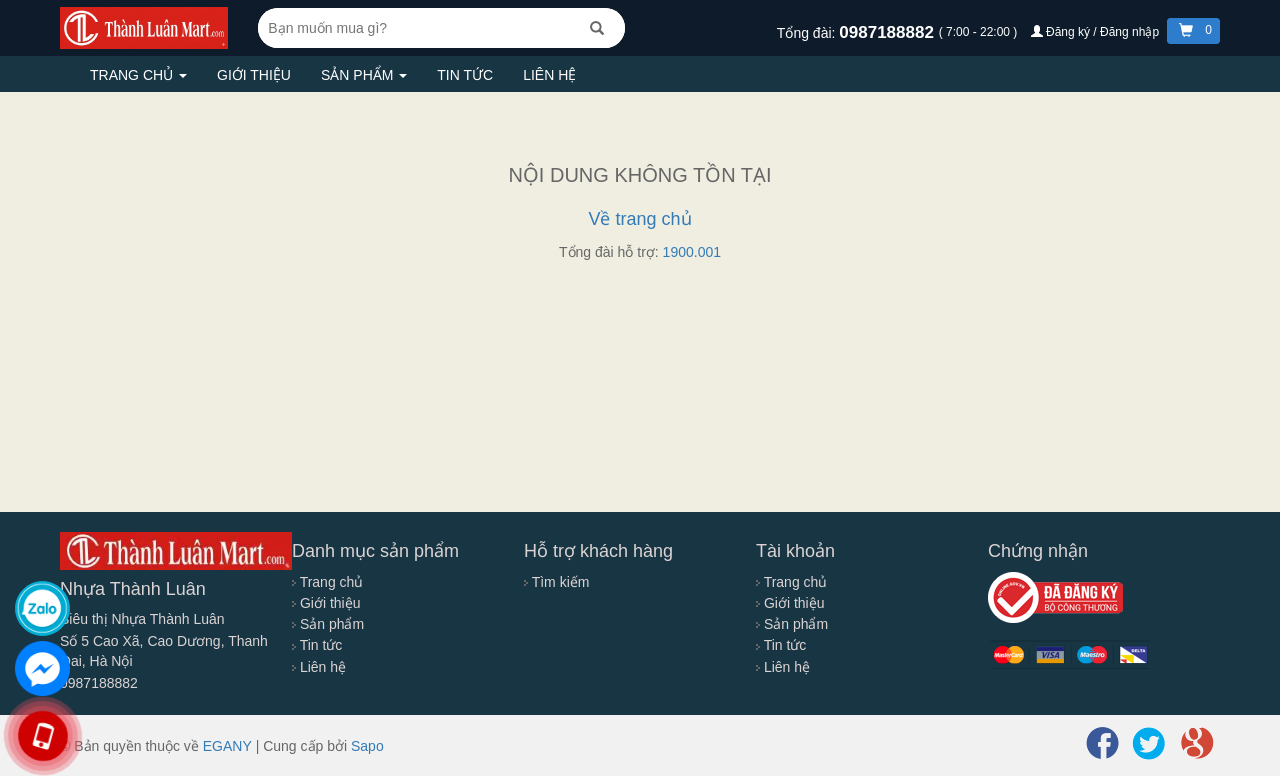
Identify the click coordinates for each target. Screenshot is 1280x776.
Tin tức (465, 75)
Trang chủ (138, 75)
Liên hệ (549, 75)
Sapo (367, 746)
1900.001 (692, 252)
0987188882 (888, 32)
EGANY (227, 746)
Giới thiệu (254, 75)
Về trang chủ (639, 219)
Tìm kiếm (556, 582)
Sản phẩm (364, 75)
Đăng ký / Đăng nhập (1097, 32)
